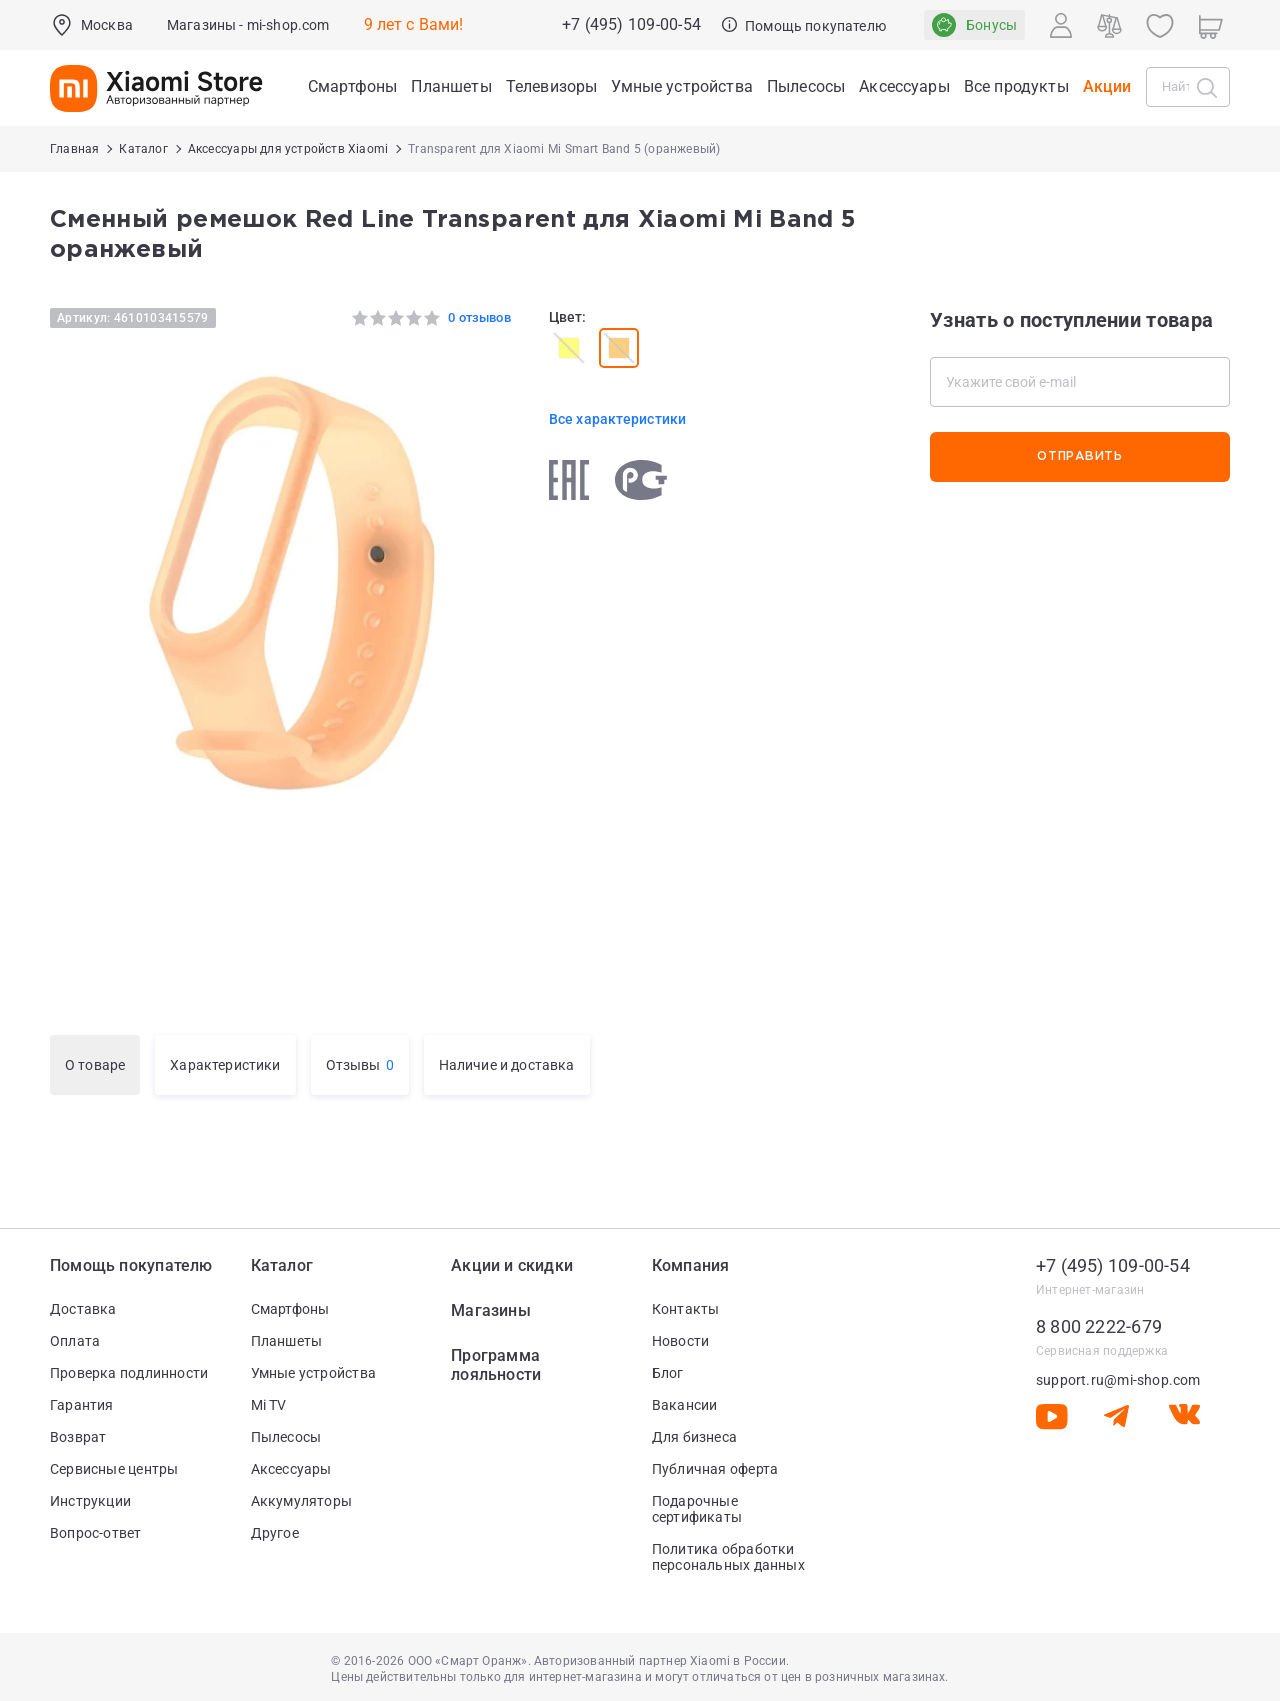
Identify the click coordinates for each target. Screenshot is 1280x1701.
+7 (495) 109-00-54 (631, 25)
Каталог (282, 1265)
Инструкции (90, 1501)
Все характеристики (618, 419)
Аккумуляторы (302, 1501)
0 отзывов (479, 317)
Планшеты (287, 1341)
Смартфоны (290, 1309)
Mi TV (269, 1405)
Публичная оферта (715, 1469)
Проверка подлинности (129, 1373)
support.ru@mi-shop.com (1118, 1380)
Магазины (491, 1310)
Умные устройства (313, 1373)
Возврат (78, 1437)
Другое (275, 1533)
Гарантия (82, 1405)
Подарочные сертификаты (697, 1509)
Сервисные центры (114, 1469)
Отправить (1079, 456)
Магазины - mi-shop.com (248, 25)
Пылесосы (286, 1437)
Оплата (75, 1341)
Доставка (83, 1309)
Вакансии (685, 1405)
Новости (680, 1341)
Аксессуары (291, 1469)
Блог (668, 1373)
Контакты (686, 1309)
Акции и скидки (512, 1265)
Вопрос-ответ (96, 1533)
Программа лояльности (496, 1365)
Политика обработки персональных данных (728, 1557)
